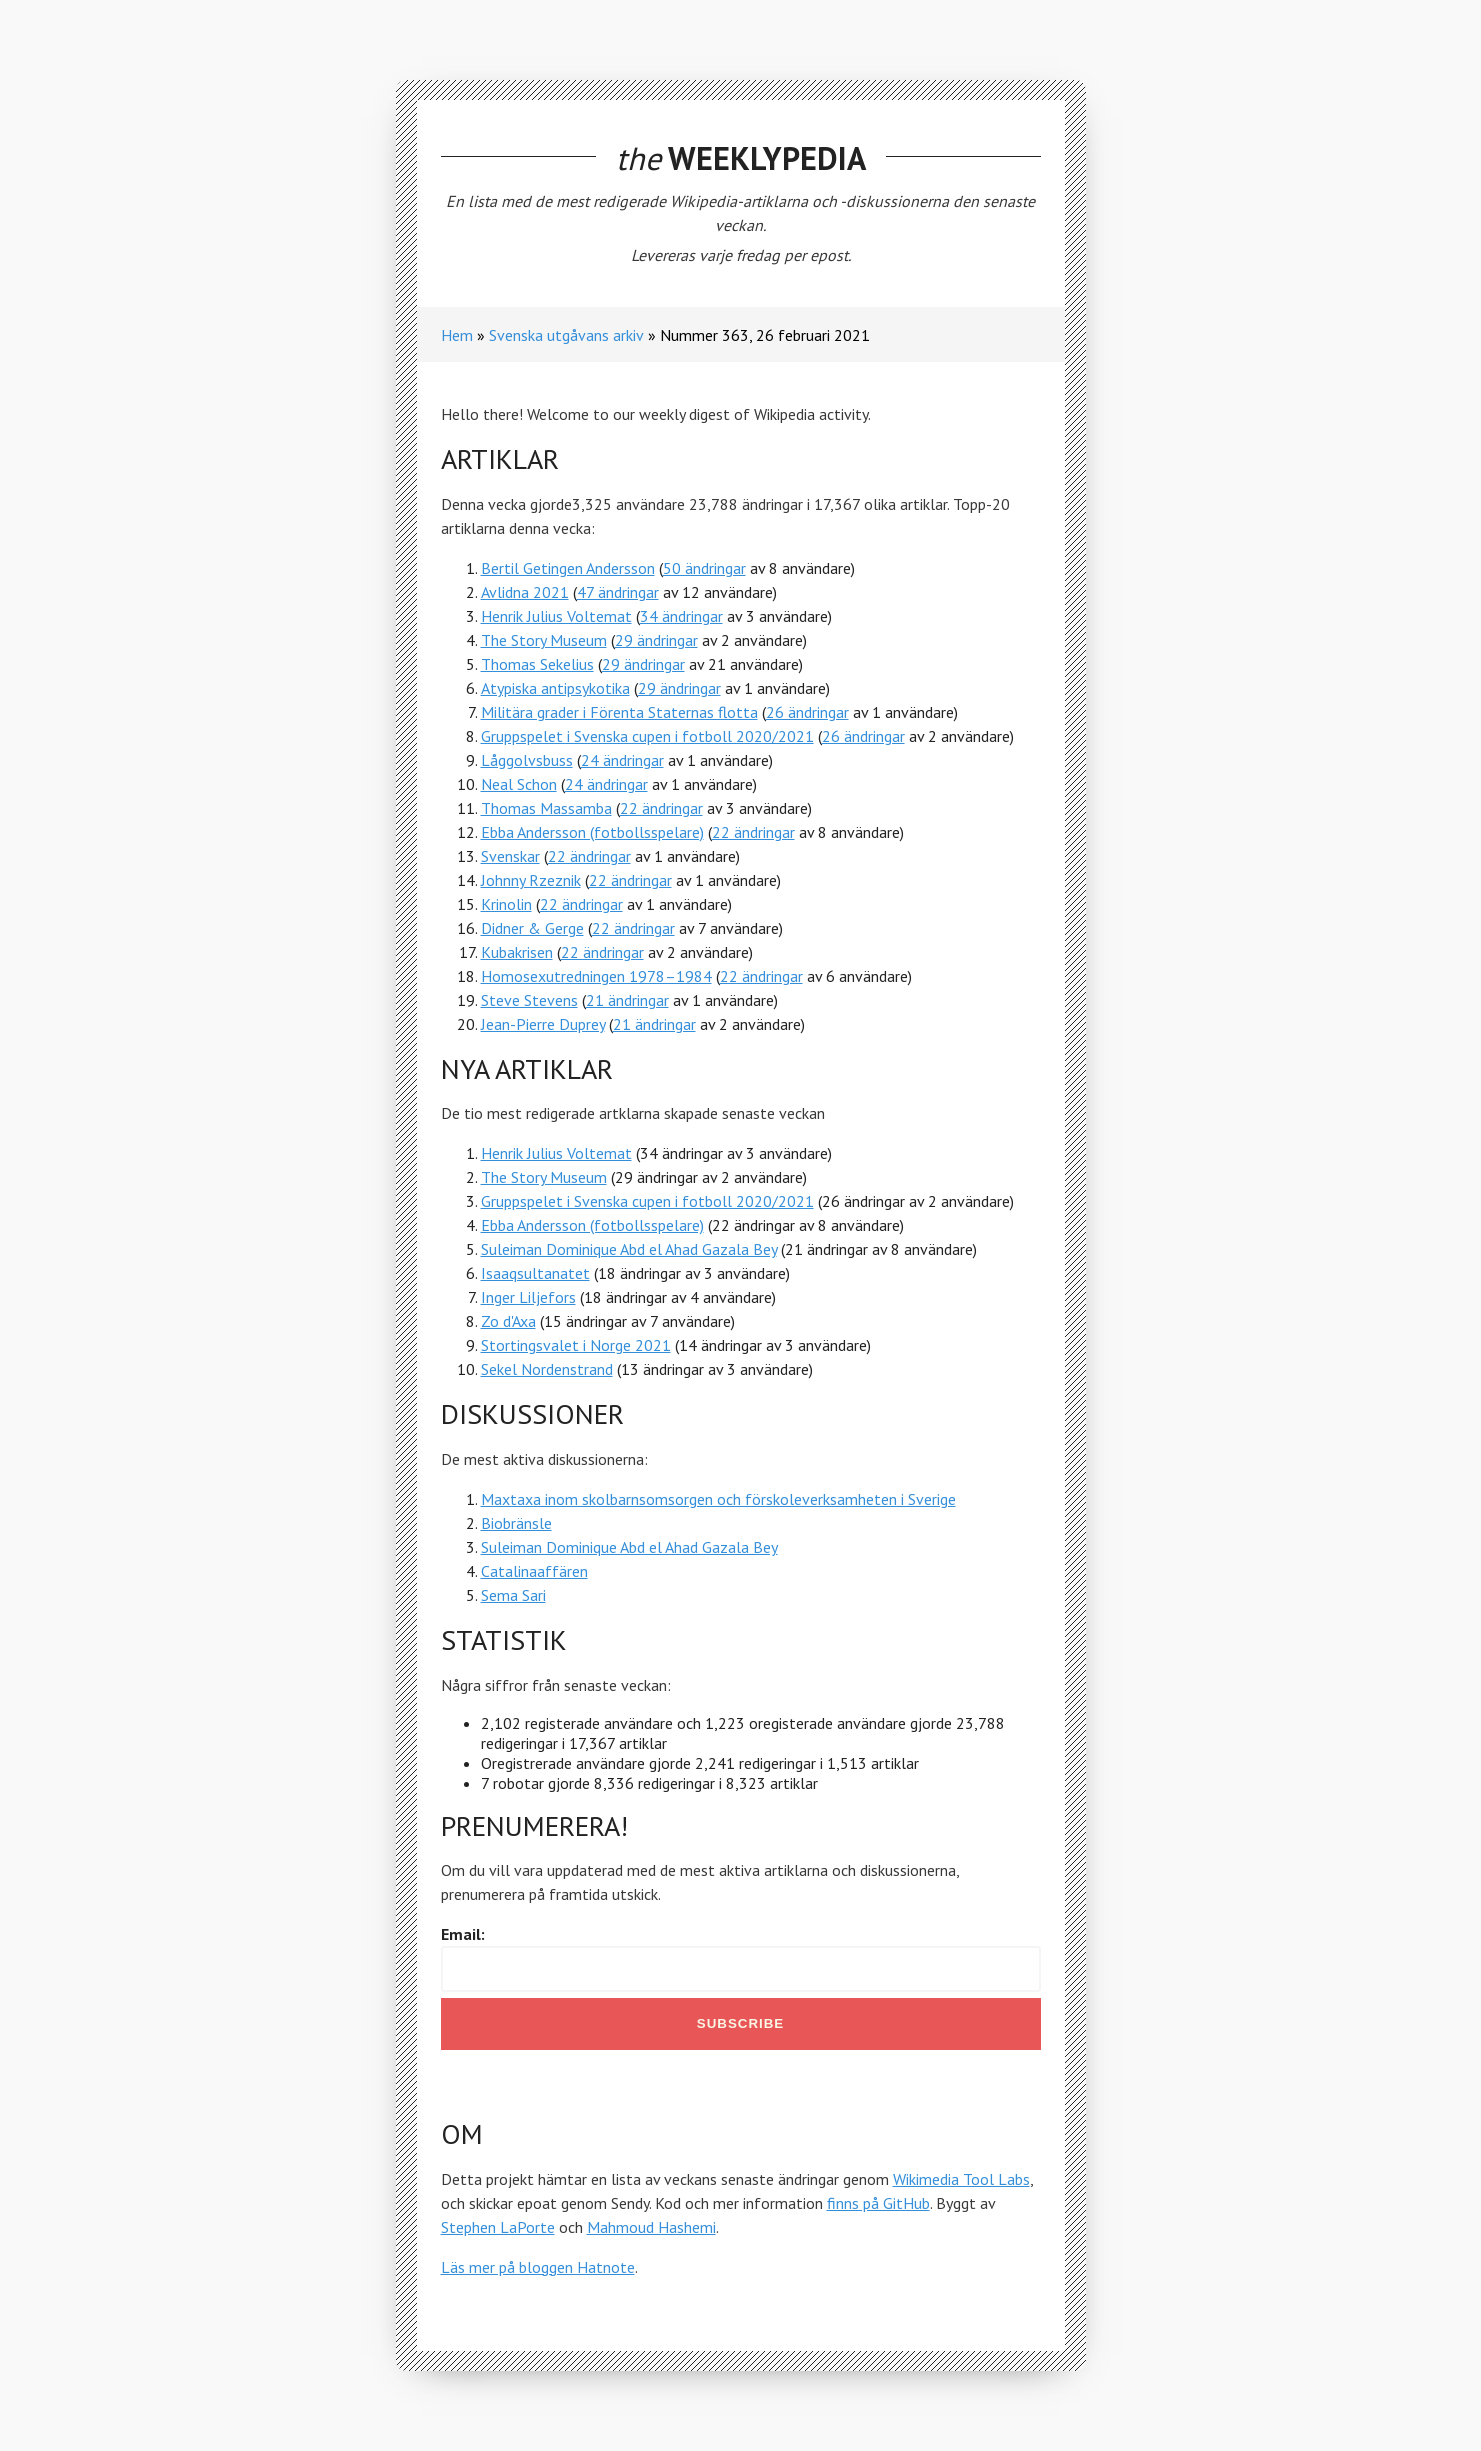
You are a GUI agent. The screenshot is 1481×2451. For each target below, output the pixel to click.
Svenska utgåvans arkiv (566, 335)
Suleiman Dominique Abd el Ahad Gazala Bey (629, 1249)
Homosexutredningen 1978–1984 (596, 976)
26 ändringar (807, 712)
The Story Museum (544, 640)
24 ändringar (622, 760)
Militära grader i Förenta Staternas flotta (619, 712)
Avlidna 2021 (525, 592)
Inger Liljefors (528, 1297)
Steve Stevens (529, 1000)
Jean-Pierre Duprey (543, 1024)
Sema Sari (513, 1595)
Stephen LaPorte (498, 2227)
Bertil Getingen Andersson (568, 568)
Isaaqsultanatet (535, 1273)
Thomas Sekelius (537, 664)
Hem (457, 335)
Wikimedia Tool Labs (961, 2179)
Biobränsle (516, 1523)
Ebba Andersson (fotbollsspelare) (592, 832)
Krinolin (506, 904)
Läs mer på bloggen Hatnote (538, 2267)
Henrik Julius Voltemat (556, 616)
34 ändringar (681, 616)
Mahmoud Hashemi (651, 2227)
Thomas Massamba (546, 808)
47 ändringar (618, 592)
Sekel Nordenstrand (547, 1369)
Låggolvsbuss (527, 760)
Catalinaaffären (534, 1571)
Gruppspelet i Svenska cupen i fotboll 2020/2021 (647, 736)
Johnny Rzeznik (531, 880)
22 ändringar (661, 808)
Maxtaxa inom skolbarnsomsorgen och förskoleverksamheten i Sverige (718, 1499)
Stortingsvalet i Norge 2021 (576, 1345)
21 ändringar (627, 1000)
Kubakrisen (517, 952)
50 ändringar (704, 568)
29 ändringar (656, 640)
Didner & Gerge (532, 928)
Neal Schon (519, 784)
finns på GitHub (878, 2203)
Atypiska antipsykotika (555, 688)
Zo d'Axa (508, 1321)
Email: (463, 1934)
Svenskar (510, 856)
